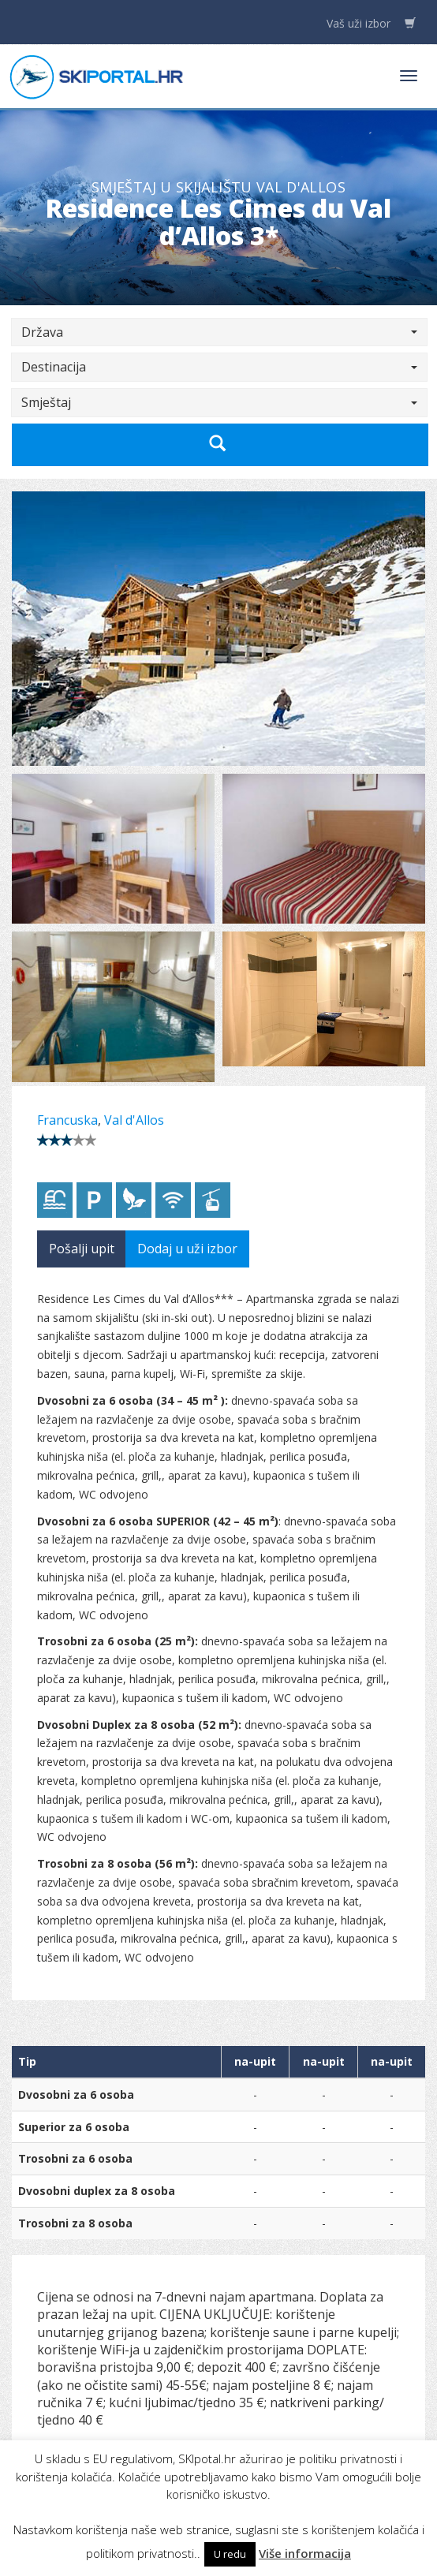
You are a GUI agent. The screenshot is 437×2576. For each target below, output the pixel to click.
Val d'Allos (134, 1120)
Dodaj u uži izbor (187, 1248)
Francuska (67, 1120)
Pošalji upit (81, 1248)
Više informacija (305, 2553)
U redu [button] (230, 2554)
